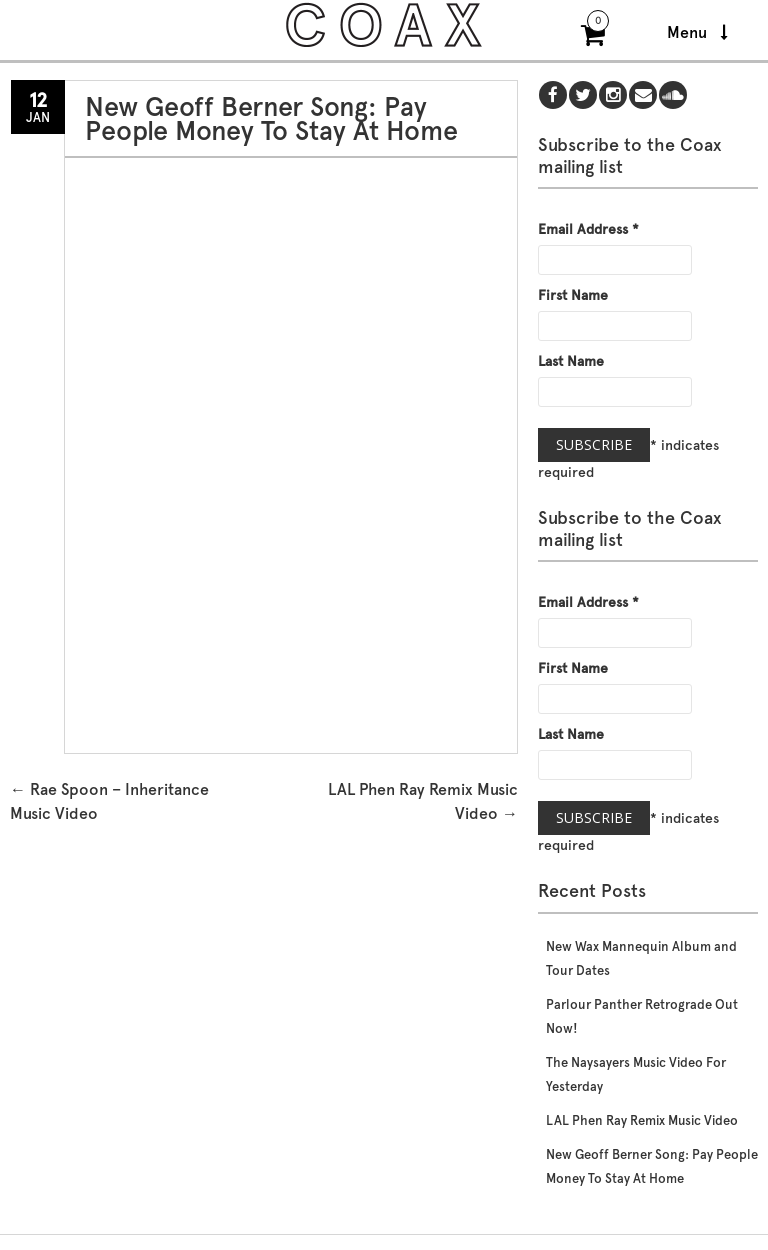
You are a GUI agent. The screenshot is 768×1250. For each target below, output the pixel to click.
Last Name (571, 361)
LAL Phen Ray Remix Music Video (642, 1120)
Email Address (588, 229)
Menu (697, 32)
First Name (573, 295)
